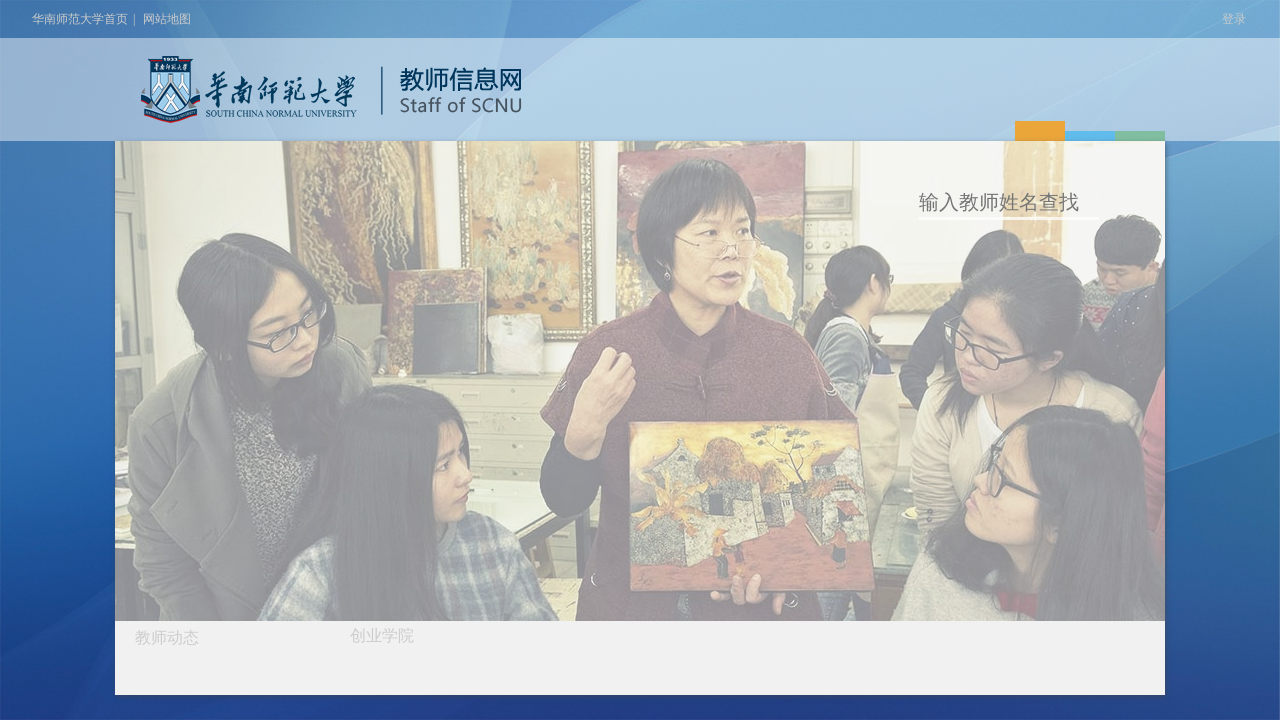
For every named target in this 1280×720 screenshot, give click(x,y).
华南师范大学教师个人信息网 (249, 89)
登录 (1234, 19)
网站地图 (167, 19)
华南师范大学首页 (80, 19)
